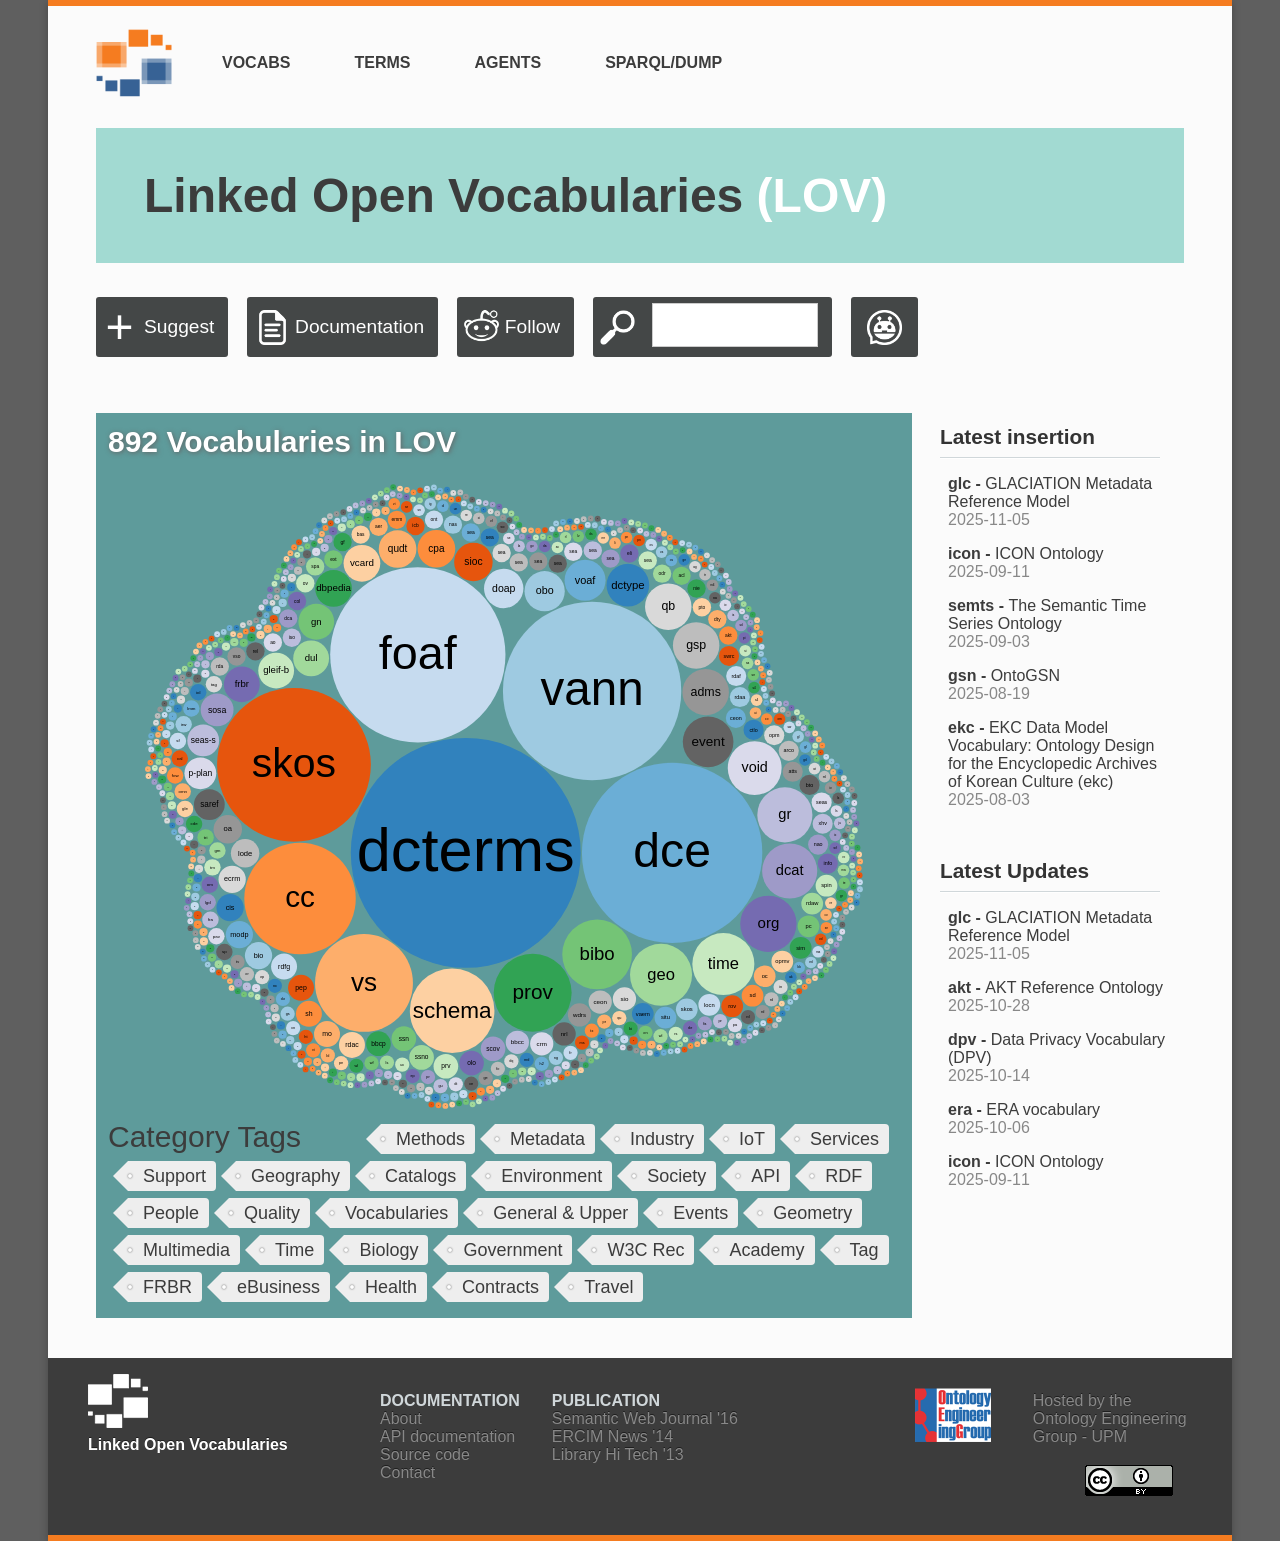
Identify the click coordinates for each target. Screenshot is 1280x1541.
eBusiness (278, 1287)
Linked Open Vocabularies (515, 195)
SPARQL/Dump (663, 62)
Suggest (179, 326)
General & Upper (560, 1213)
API (765, 1176)
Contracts (500, 1287)
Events (700, 1213)
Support (174, 1176)
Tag (864, 1250)
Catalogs (420, 1176)
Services (844, 1139)
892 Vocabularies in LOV (282, 441)
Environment (551, 1176)
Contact (407, 1472)
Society (676, 1176)
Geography (295, 1176)
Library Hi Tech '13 (618, 1454)
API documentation (447, 1436)
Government (512, 1250)
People (171, 1213)
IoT (752, 1139)
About (401, 1418)
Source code (425, 1454)
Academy (766, 1250)
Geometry (812, 1213)
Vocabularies (396, 1213)
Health (391, 1287)
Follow (532, 326)
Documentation (359, 326)
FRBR (167, 1287)
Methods (430, 1139)
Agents (507, 62)
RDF (843, 1176)
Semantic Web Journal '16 (645, 1418)
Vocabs (256, 62)
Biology (388, 1250)
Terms (382, 62)
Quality (272, 1213)
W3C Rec (645, 1250)
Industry (662, 1139)
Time (294, 1250)
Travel (608, 1287)
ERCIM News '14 (612, 1436)
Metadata (547, 1139)
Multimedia (186, 1250)
